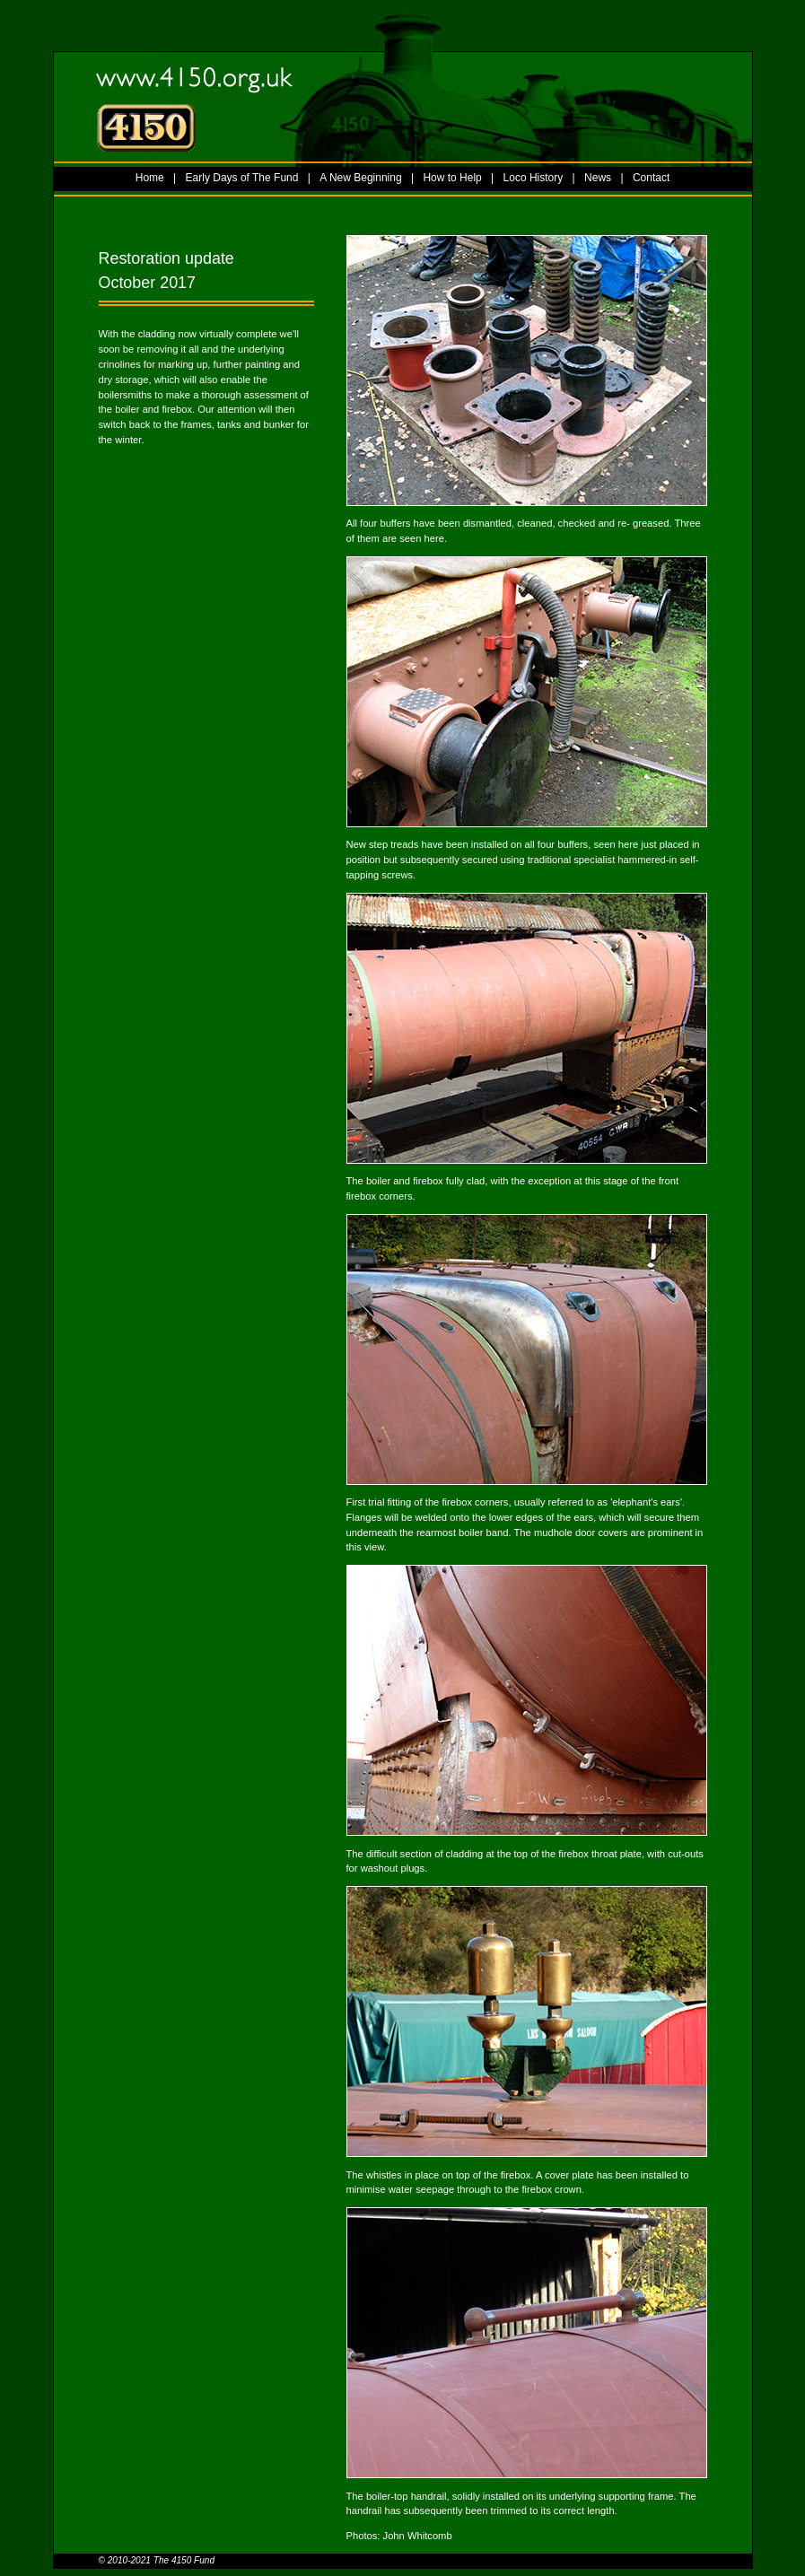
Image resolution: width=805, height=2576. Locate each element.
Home (150, 177)
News (597, 177)
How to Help (452, 177)
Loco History (533, 177)
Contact (651, 177)
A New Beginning (360, 177)
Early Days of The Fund (242, 177)
